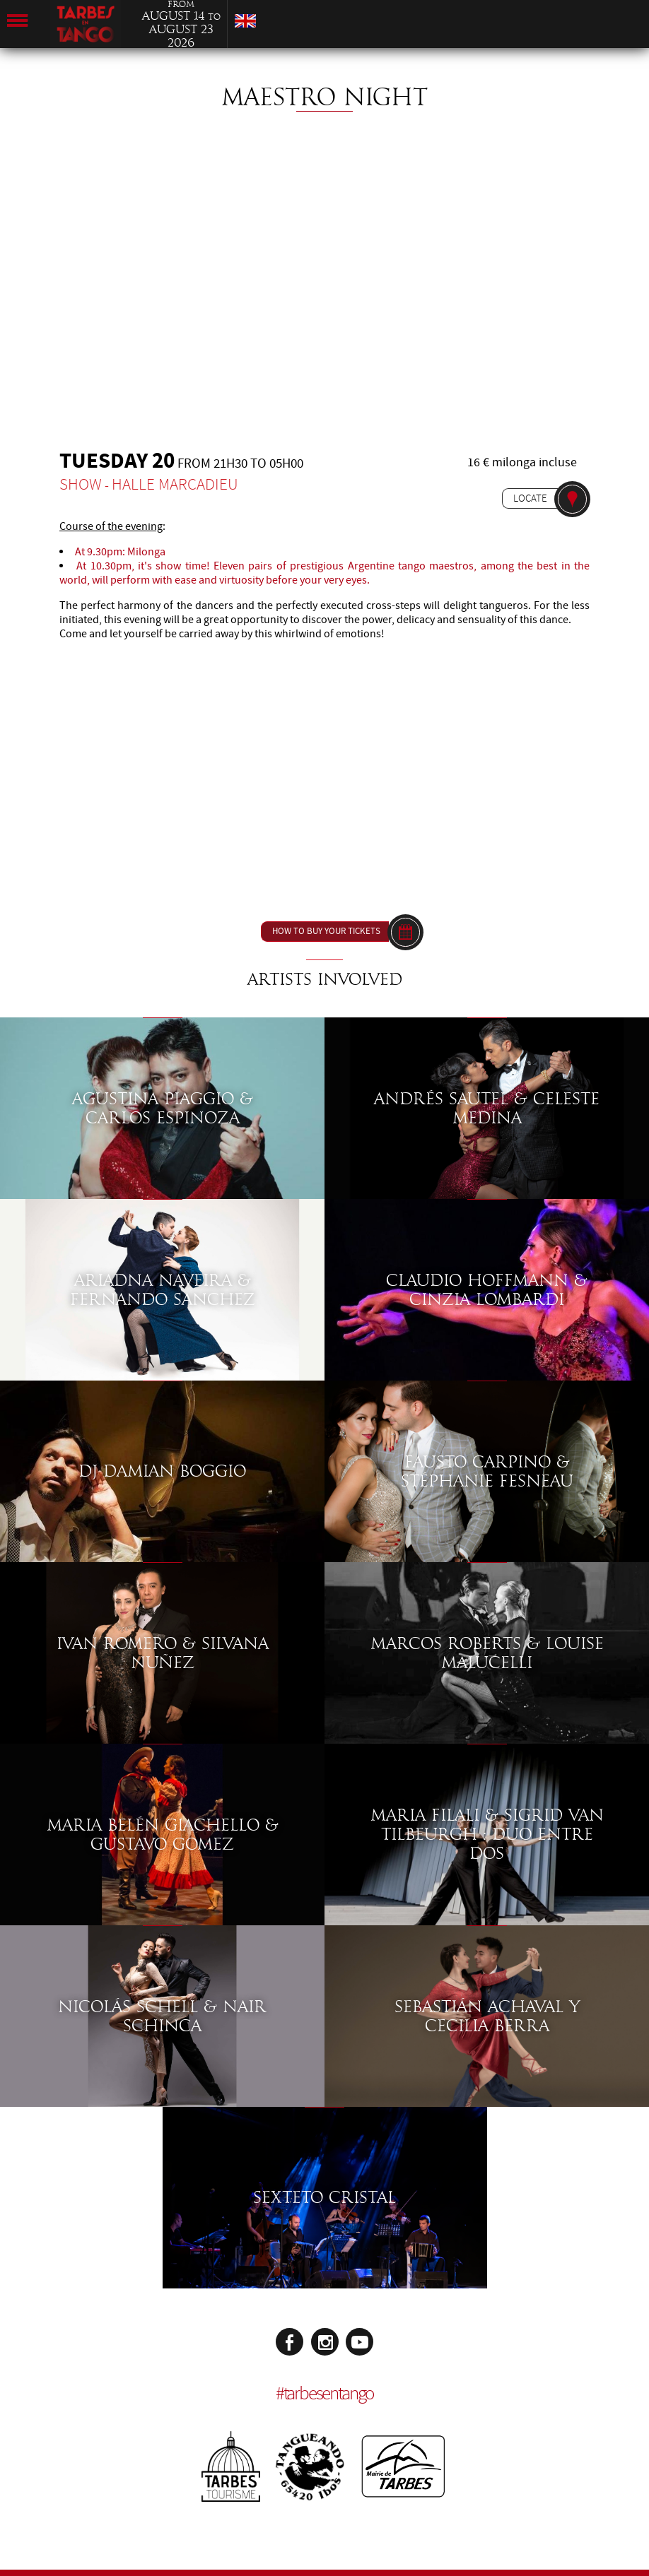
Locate (530, 498)
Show (80, 484)
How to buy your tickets (326, 931)
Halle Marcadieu (175, 484)
